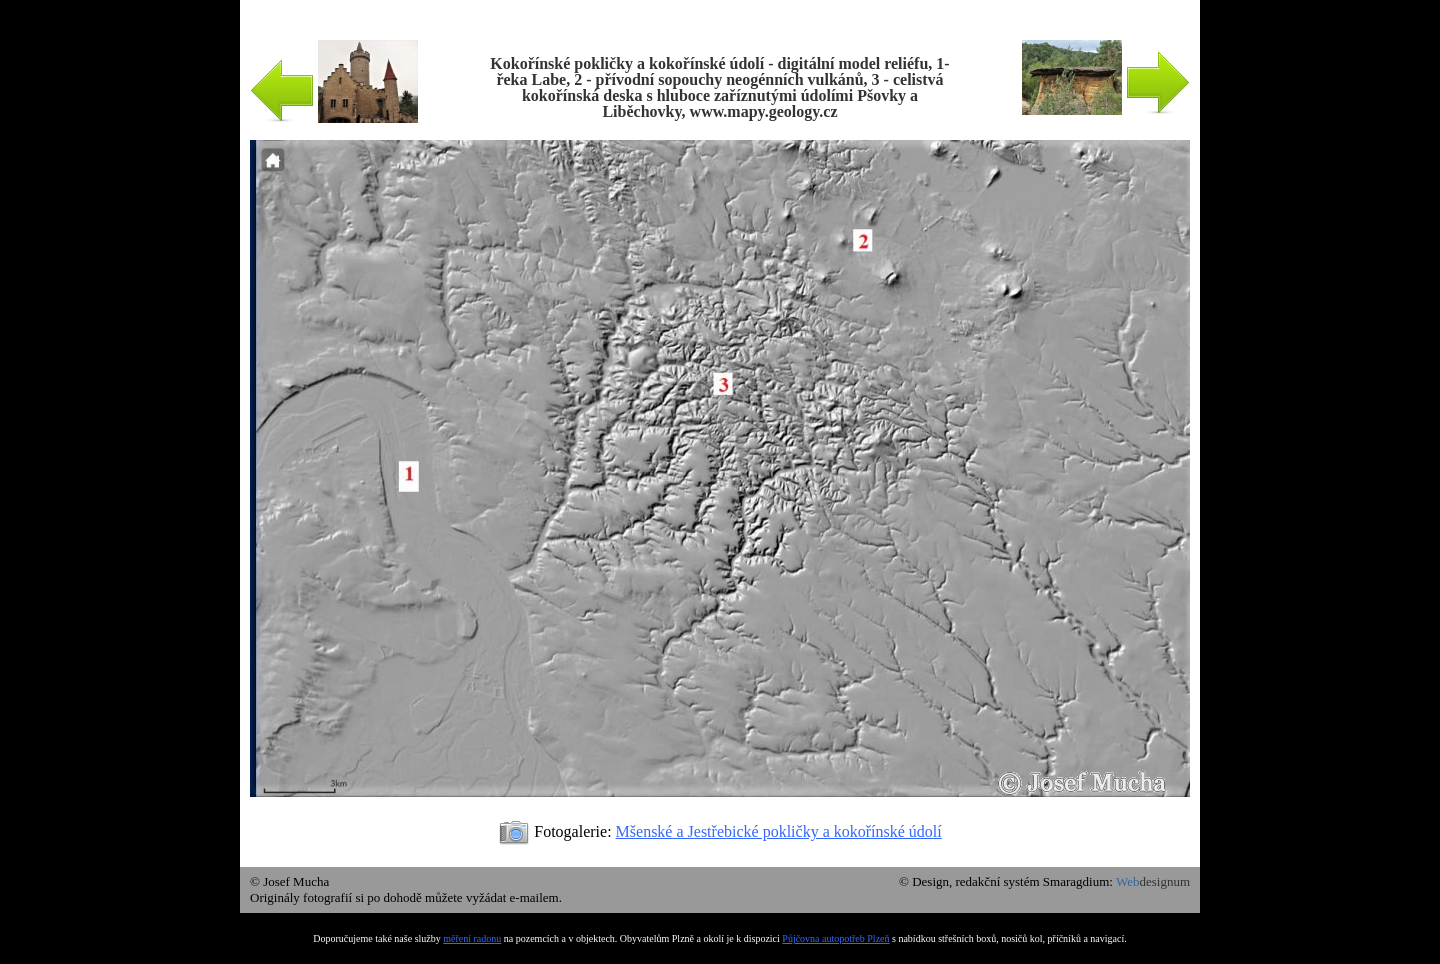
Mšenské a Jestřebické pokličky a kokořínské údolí (779, 831)
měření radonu (472, 938)
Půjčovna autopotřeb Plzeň (835, 938)
